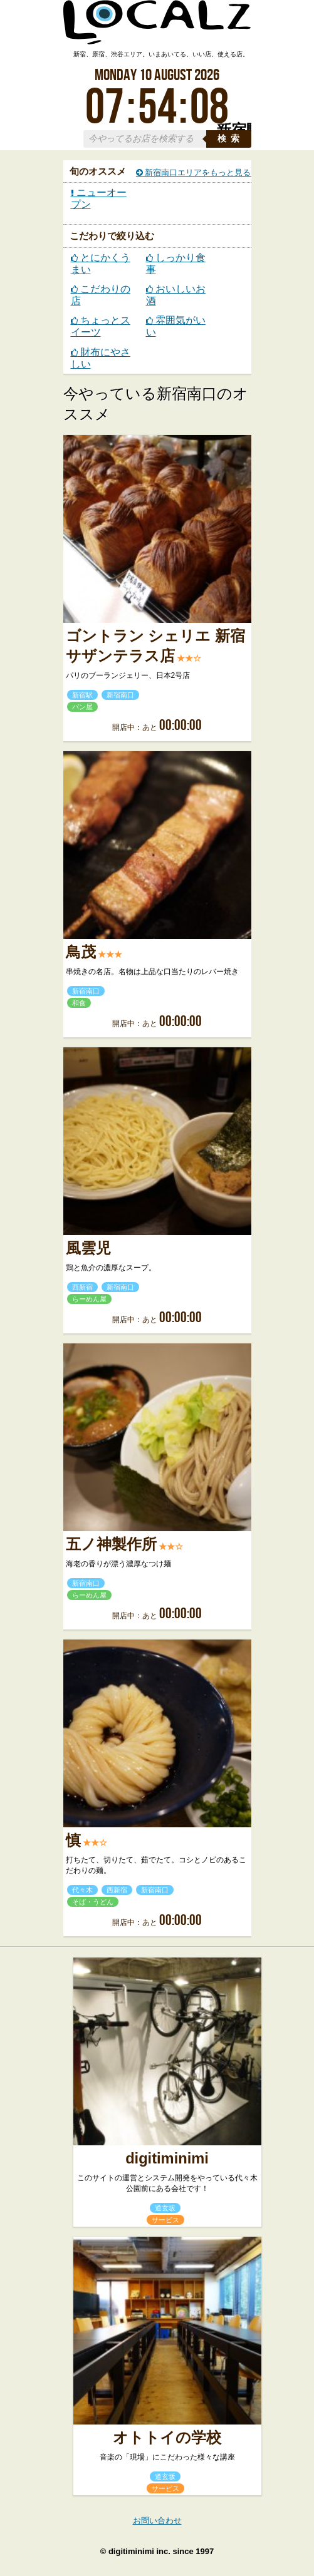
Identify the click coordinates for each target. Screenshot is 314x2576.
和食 (79, 1003)
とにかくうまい (100, 263)
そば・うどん (92, 1902)
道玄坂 (165, 2208)
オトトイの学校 (167, 2438)
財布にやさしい (100, 358)
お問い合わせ (157, 2520)
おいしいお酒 (176, 295)
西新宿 (82, 1287)
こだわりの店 (100, 295)
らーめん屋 (89, 1299)
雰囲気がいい (176, 326)
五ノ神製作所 (111, 1544)
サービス (165, 2220)
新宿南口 (120, 695)
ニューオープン (99, 198)
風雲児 (88, 1248)
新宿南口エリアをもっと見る (193, 172)
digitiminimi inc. (139, 2551)
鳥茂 (81, 952)
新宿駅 (82, 695)
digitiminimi (167, 2158)
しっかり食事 (176, 263)
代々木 (82, 1890)
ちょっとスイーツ (100, 326)
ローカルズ (157, 28)
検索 (230, 138)
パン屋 (82, 707)
